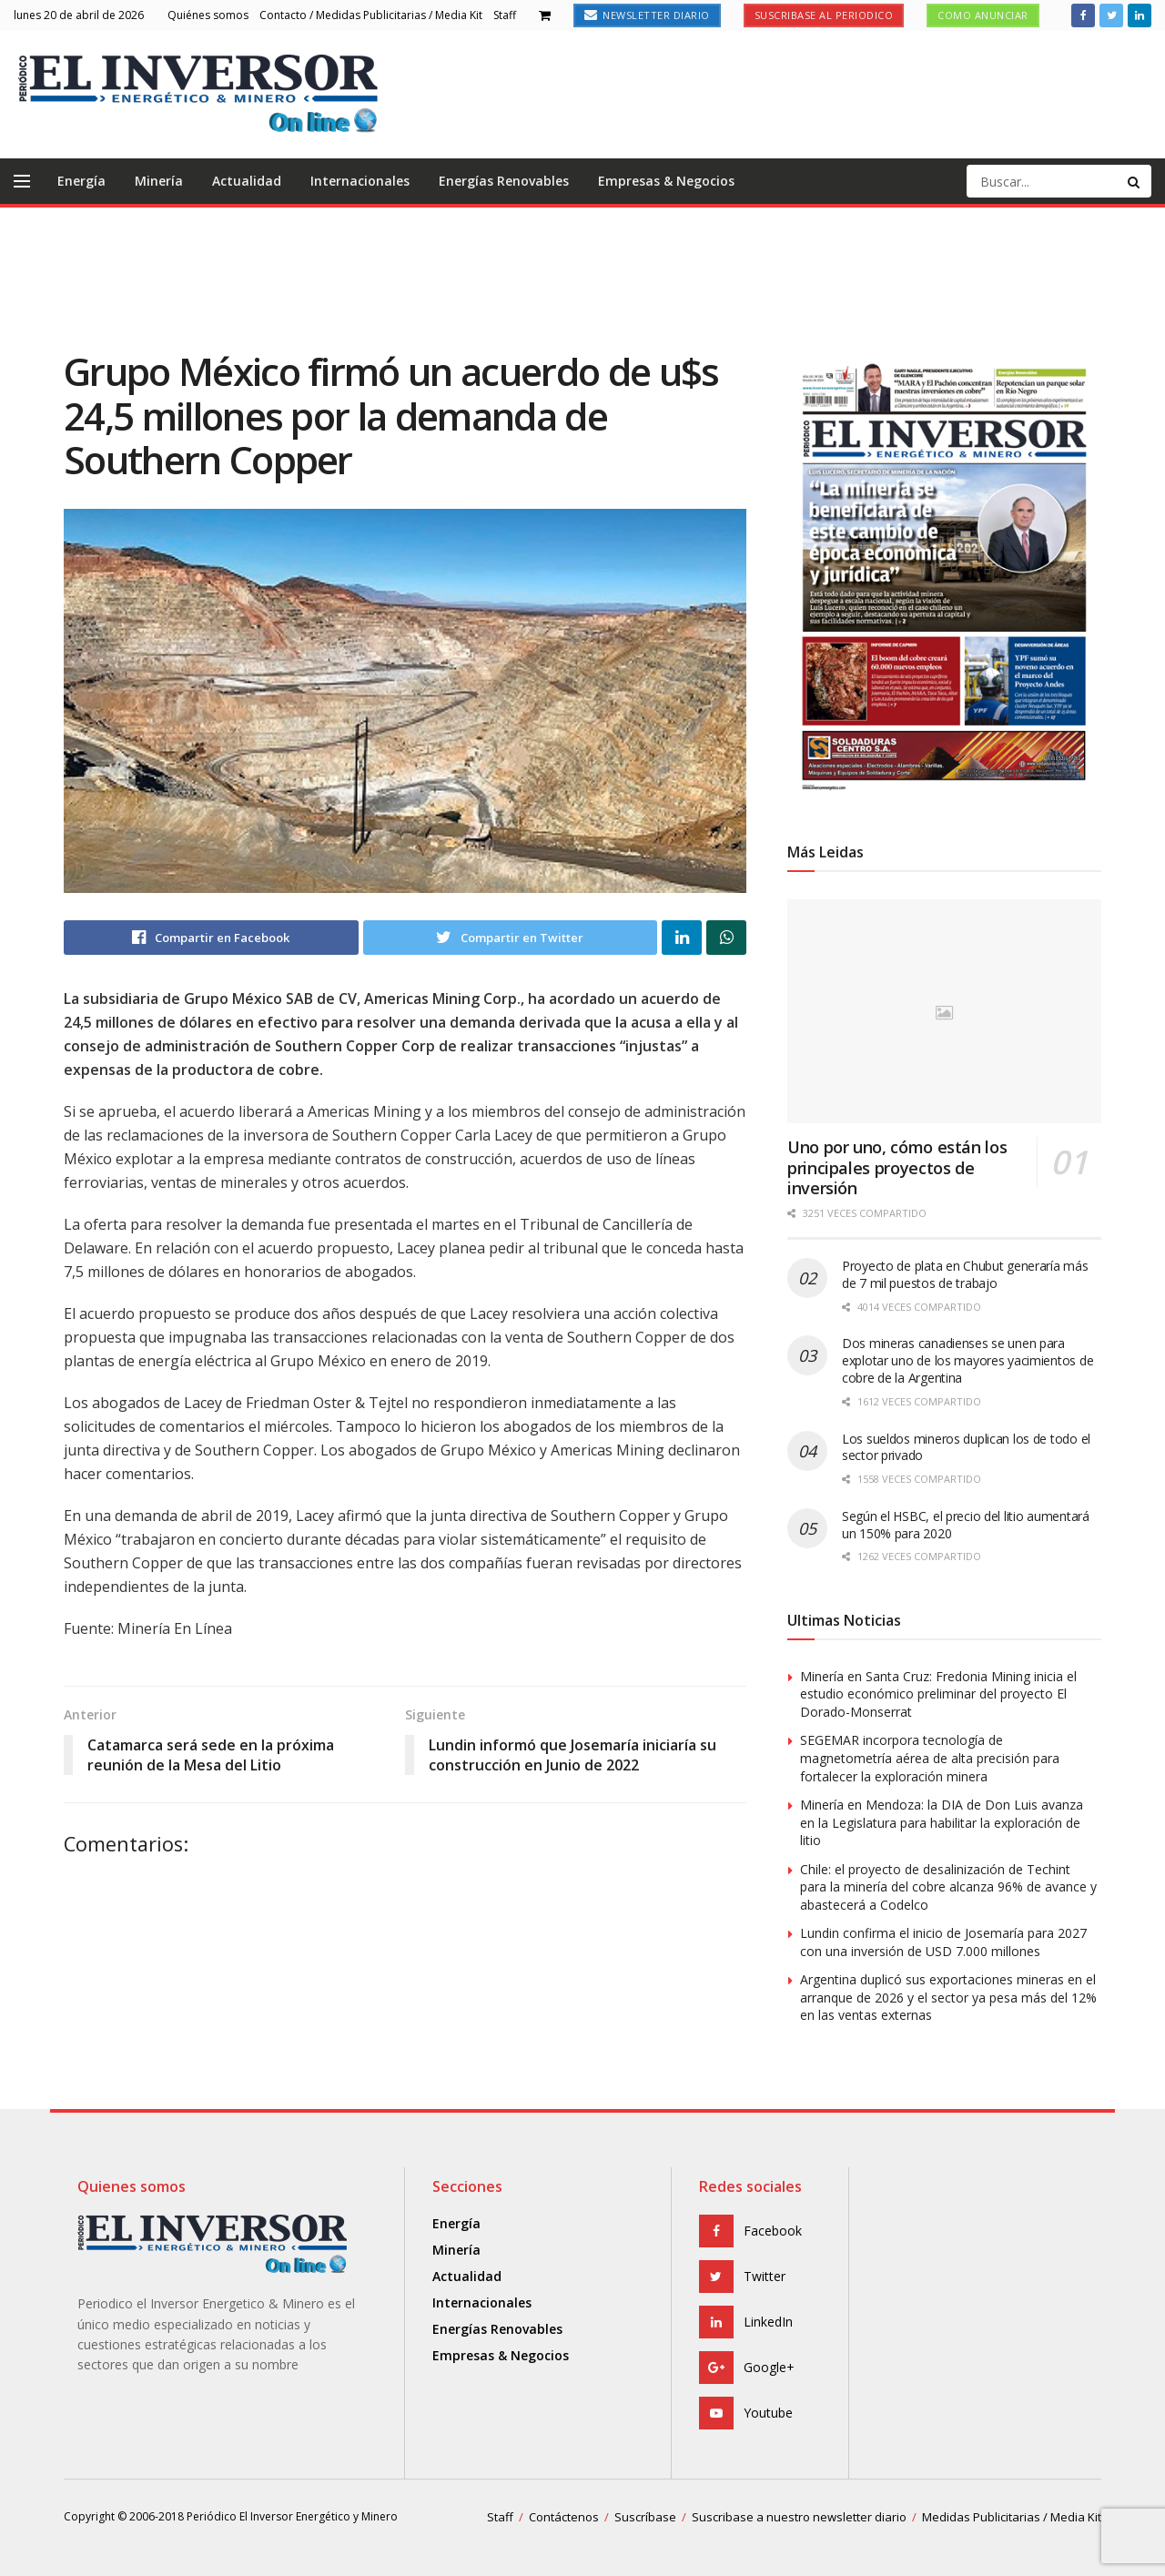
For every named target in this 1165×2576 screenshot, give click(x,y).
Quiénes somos (207, 15)
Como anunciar (982, 15)
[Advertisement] (582, 276)
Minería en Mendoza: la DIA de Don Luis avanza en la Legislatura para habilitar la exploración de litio (941, 1822)
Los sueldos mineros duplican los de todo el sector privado (966, 1447)
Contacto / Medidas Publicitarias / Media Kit (370, 15)
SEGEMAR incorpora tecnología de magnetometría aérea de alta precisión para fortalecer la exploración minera (929, 1757)
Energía (81, 180)
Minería (159, 180)
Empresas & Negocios (666, 180)
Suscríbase (645, 2517)
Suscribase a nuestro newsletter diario (799, 2517)
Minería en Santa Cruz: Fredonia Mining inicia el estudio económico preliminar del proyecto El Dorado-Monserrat (938, 1694)
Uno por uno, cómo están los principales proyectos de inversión (897, 1167)
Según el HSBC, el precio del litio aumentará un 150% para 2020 (965, 1524)
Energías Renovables (504, 180)
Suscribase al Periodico (824, 15)
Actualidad (246, 180)
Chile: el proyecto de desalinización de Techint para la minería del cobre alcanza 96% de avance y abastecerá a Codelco (948, 1887)
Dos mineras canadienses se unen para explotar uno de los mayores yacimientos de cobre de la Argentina (967, 1360)
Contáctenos (564, 2517)
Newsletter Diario (647, 15)
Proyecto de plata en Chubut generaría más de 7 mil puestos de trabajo (965, 1274)
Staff (504, 15)
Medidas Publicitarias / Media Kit (1011, 2517)
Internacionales (360, 180)
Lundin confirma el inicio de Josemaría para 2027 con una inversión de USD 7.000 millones (943, 1942)
